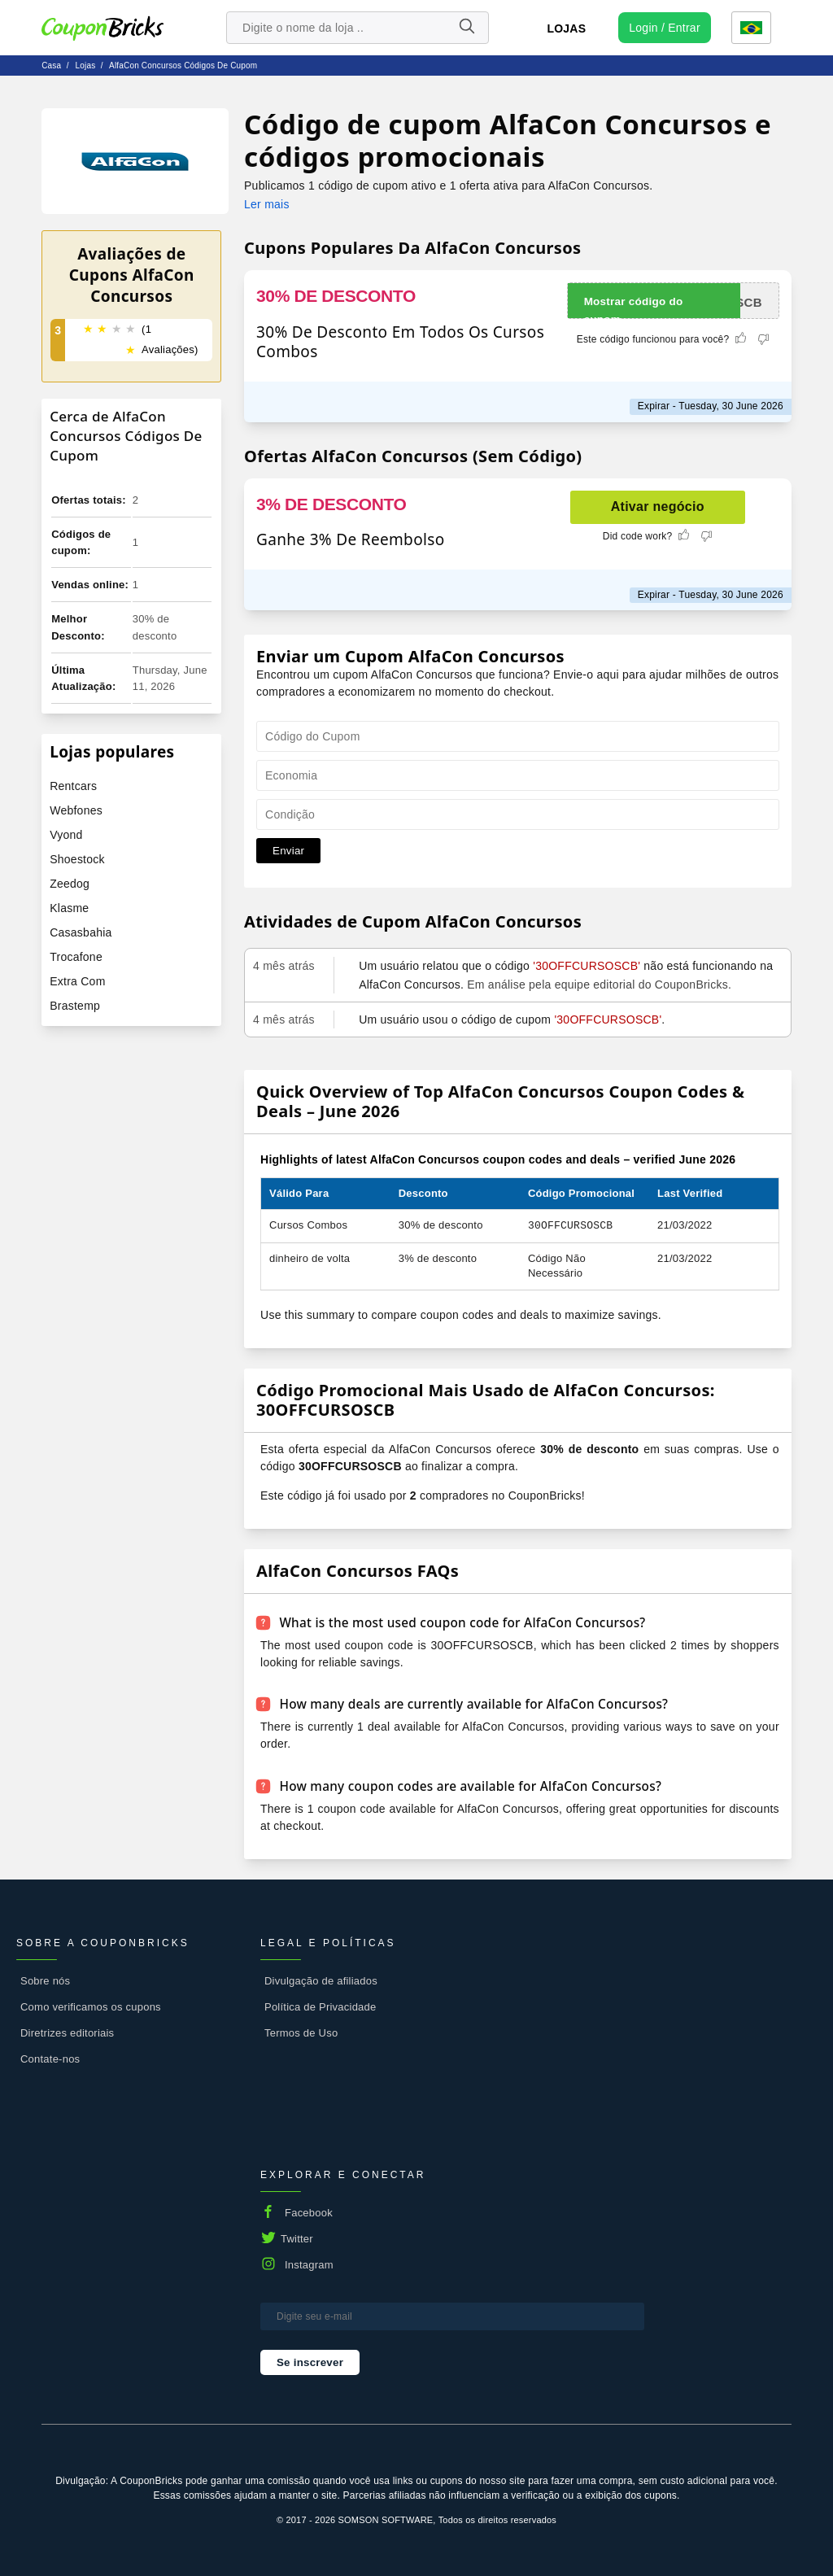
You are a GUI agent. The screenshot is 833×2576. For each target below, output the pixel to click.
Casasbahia (80, 932)
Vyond (66, 834)
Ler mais (267, 204)
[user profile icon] (664, 27)
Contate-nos (50, 2058)
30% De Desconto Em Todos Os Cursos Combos (400, 341)
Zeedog (69, 883)
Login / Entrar (664, 27)
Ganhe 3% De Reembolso (350, 539)
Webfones (76, 810)
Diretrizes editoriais (67, 2032)
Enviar (288, 851)
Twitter (297, 2238)
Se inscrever (310, 2362)
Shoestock (77, 859)
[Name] (466, 28)
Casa (51, 65)
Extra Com (77, 981)
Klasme (69, 908)
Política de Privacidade (320, 2006)
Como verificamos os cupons (90, 2006)
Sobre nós (45, 1980)
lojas (86, 65)
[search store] (357, 27)
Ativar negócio (657, 506)
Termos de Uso (301, 2032)
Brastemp (75, 1005)
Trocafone (76, 956)
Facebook (309, 2212)
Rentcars (73, 785)
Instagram (309, 2264)
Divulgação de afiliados (320, 1980)
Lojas (566, 28)
